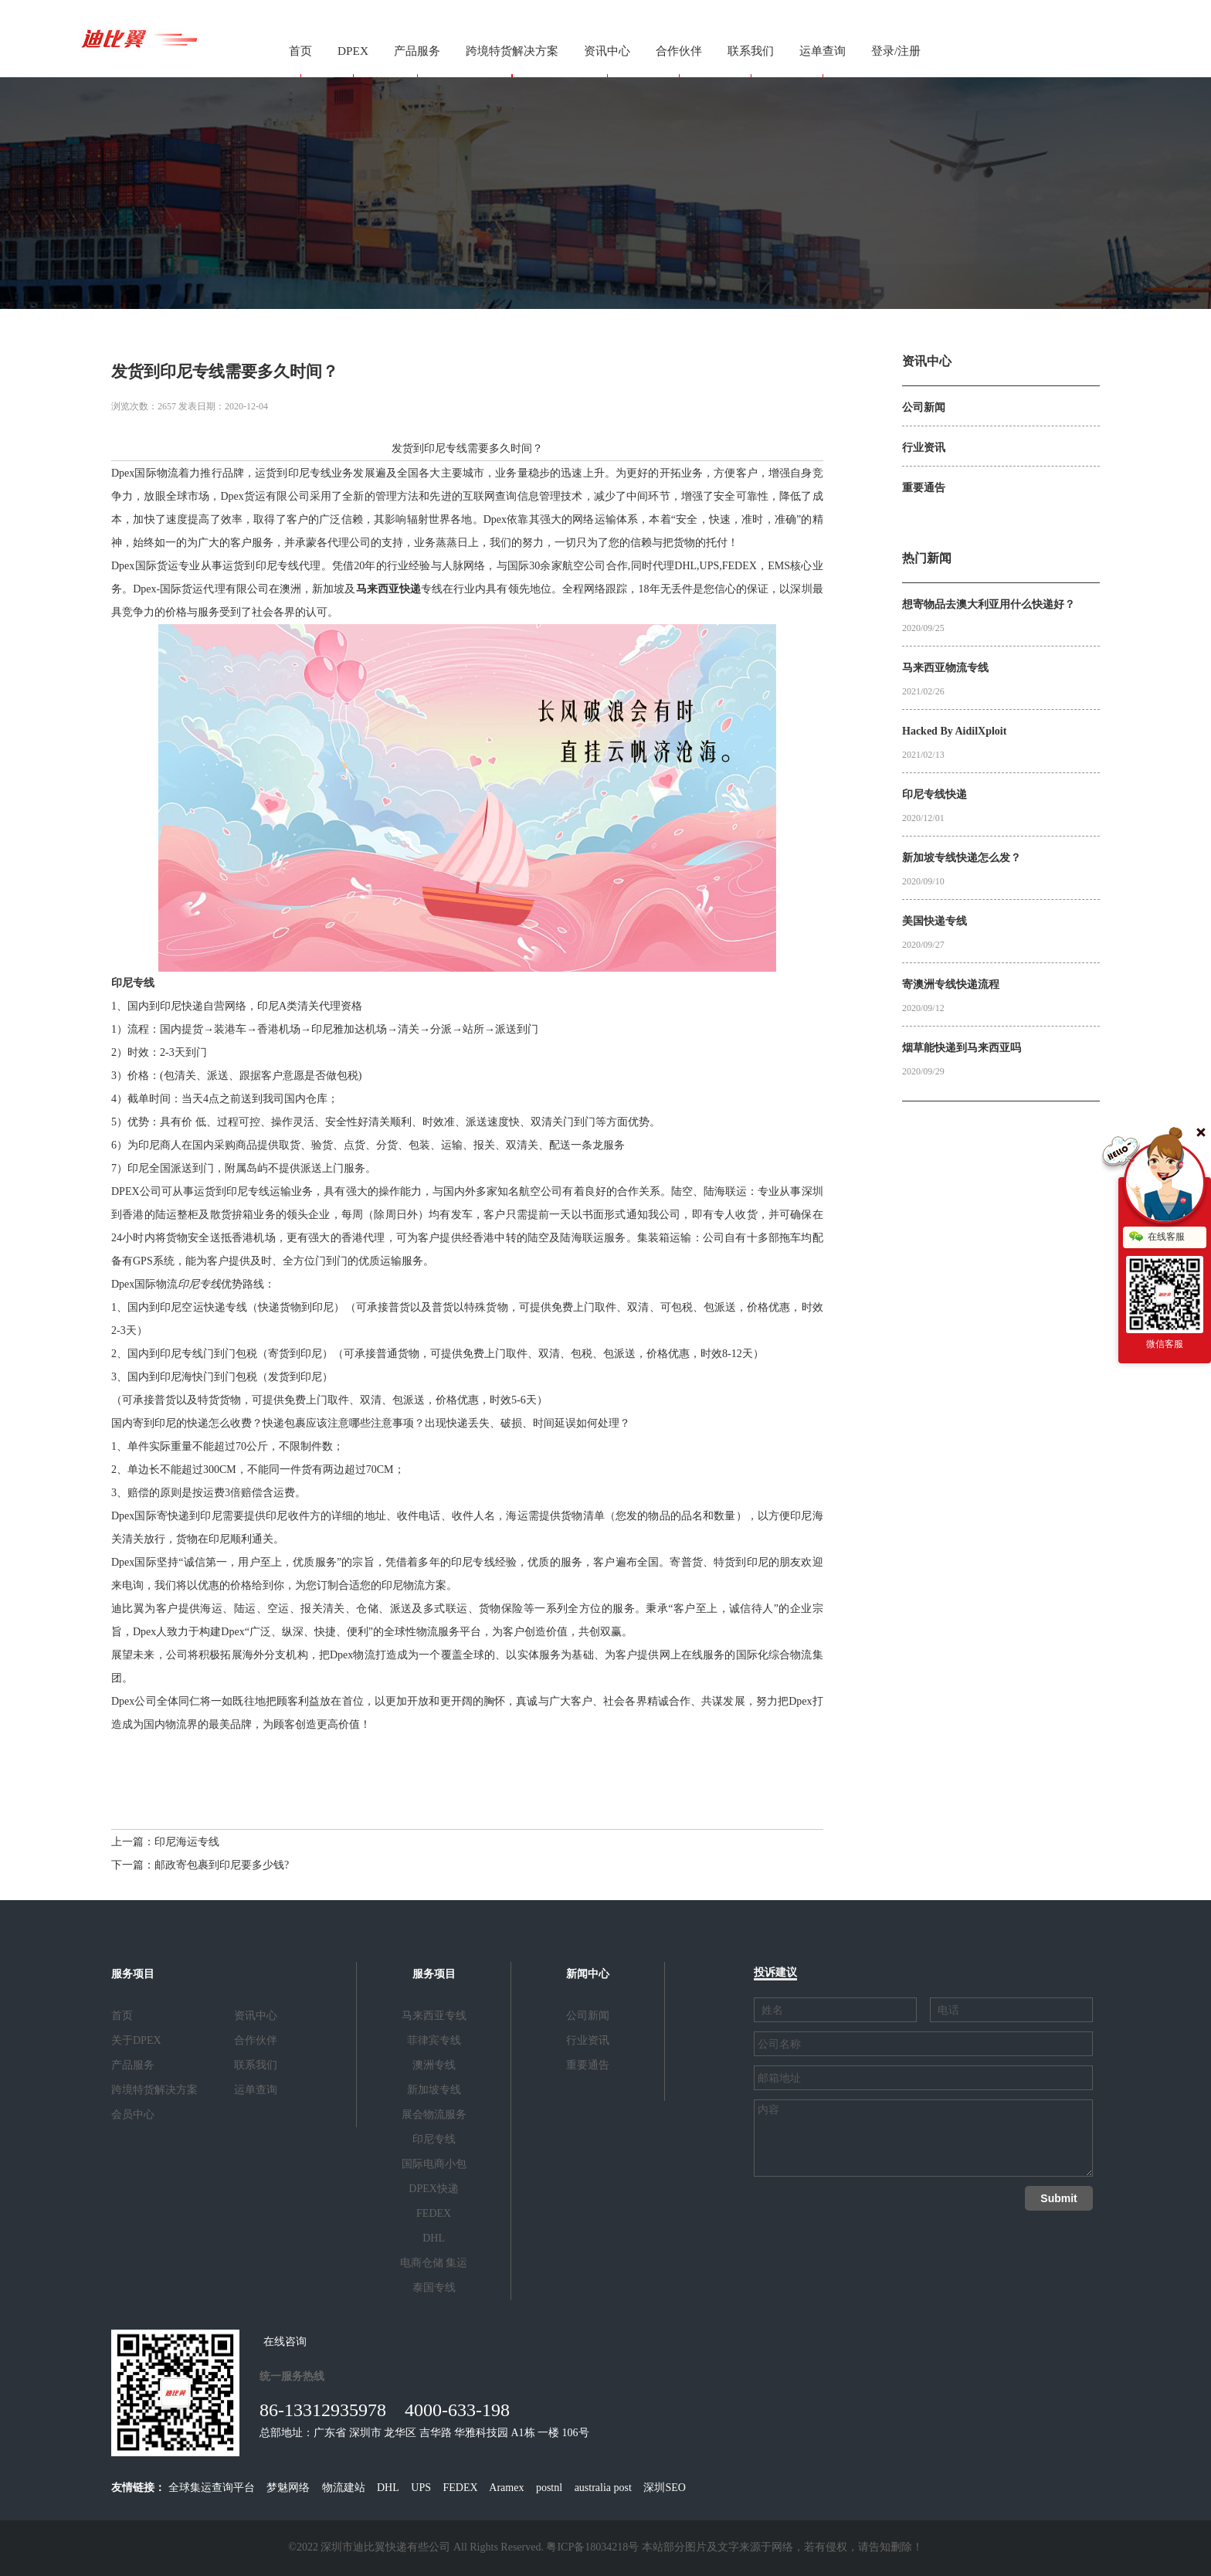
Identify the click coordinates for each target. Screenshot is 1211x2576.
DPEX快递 (434, 2188)
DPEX (353, 50)
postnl (549, 2487)
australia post (603, 2487)
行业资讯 (587, 2040)
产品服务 (417, 50)
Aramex (506, 2487)
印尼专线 (310, 473)
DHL (433, 2238)
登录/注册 (896, 50)
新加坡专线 (434, 2090)
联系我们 (751, 50)
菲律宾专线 (434, 2040)
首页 (300, 50)
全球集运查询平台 (211, 2487)
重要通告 (587, 2065)
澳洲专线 (434, 2065)
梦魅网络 (288, 2487)
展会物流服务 (434, 2114)
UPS (421, 2487)
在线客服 (1157, 1237)
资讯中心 (607, 50)
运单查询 (822, 50)
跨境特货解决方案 (512, 50)
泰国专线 (434, 2287)
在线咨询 (285, 2341)
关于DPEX (136, 2040)
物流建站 (343, 2487)
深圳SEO (664, 2487)
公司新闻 (587, 2015)
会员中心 (132, 2114)
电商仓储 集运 (434, 2263)
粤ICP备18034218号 (592, 2547)
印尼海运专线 (186, 1842)
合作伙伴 (679, 50)
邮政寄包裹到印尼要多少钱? (221, 1865)
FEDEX (433, 2213)
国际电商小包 (434, 2164)
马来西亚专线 (434, 2015)
